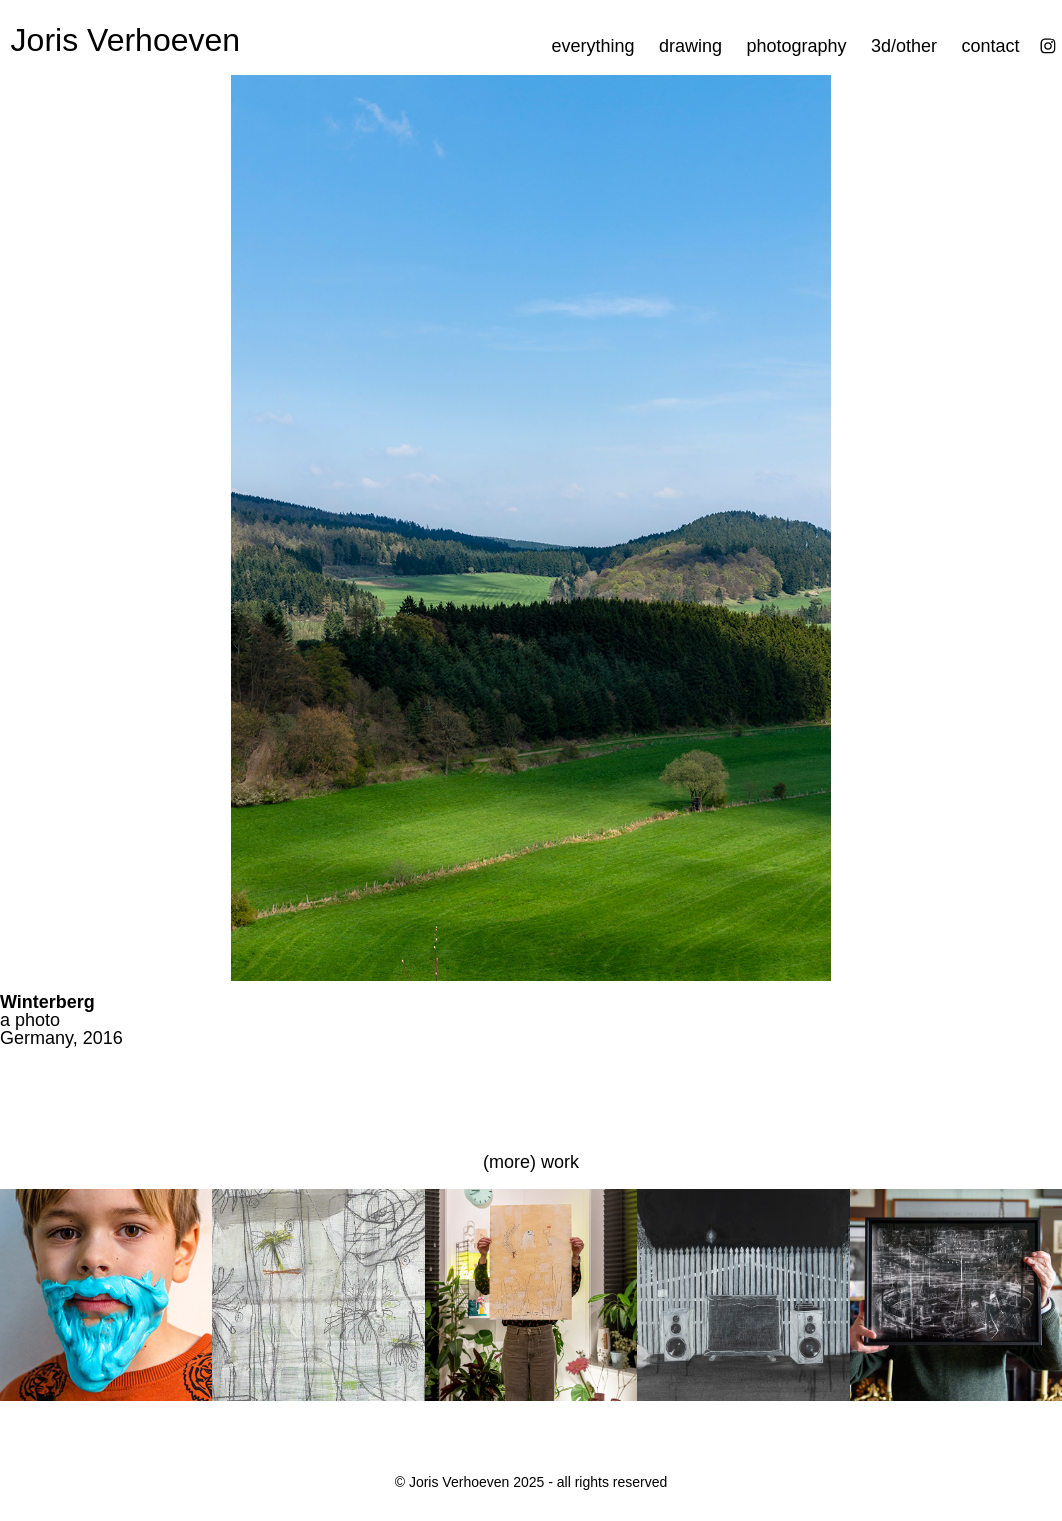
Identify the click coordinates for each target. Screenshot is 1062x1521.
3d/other (904, 46)
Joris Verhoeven (125, 40)
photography (796, 46)
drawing (690, 46)
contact (991, 46)
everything (592, 46)
